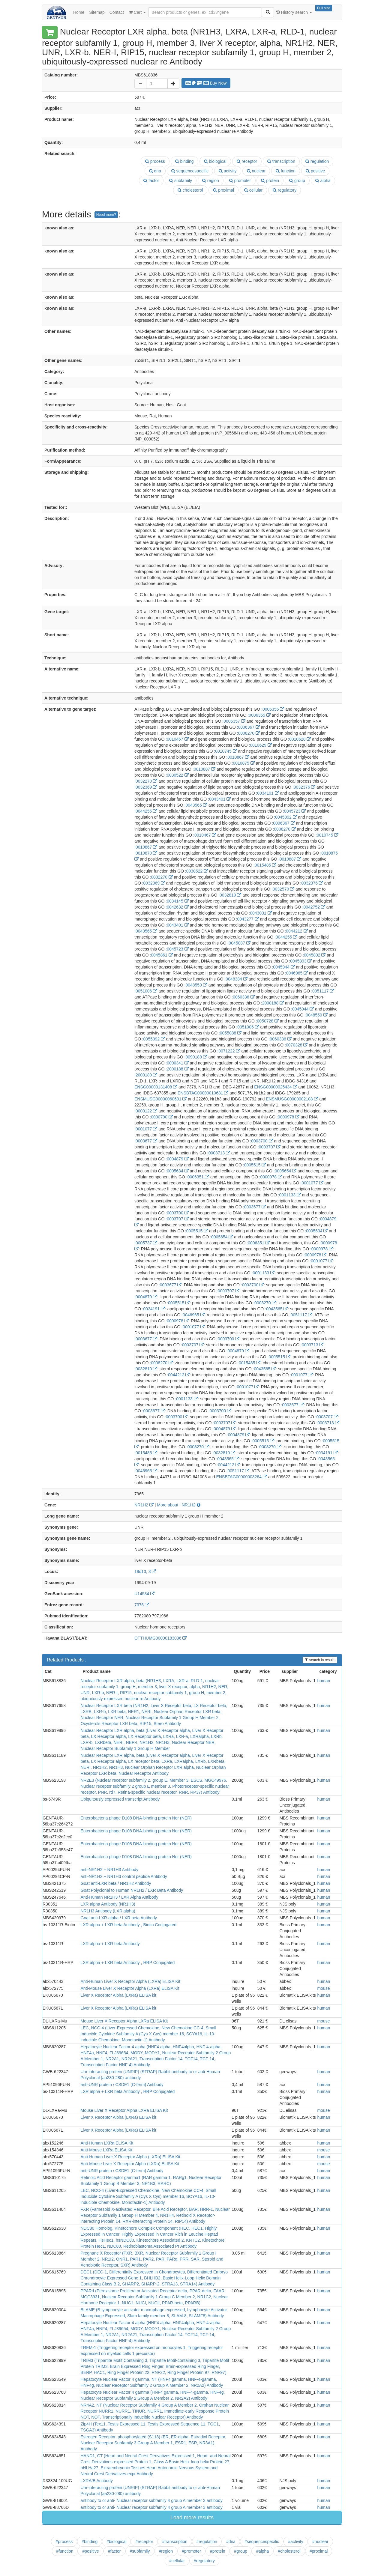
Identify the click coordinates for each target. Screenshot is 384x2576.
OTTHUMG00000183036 (160, 1638)
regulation (317, 161)
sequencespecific (189, 171)
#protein (217, 2551)
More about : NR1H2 (178, 1505)
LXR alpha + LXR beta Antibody (110, 1943)
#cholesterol (289, 2551)
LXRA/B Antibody (97, 2480)
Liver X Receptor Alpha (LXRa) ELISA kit (118, 1995)
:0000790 (161, 1117)
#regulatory (204, 2560)
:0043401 (219, 799)
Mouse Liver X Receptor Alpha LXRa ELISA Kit (124, 2021)
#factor (114, 2551)
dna (155, 171)
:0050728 (267, 1021)
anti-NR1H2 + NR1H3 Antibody (110, 1869)
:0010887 (204, 769)
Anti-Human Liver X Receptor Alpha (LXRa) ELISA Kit (130, 1981)
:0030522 (177, 775)
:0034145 (177, 901)
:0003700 (261, 1141)
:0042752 (313, 907)
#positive (90, 2551)
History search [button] (294, 12)
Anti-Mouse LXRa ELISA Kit (107, 2150)
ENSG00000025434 (275, 1087)
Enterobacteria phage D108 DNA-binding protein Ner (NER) (136, 1818)
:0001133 (289, 1194)
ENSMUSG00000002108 (292, 1099)
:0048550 (195, 985)
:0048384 (235, 979)
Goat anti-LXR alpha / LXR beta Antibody (119, 1917)
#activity (295, 2541)
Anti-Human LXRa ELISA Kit (107, 2143)
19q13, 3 (145, 1571)
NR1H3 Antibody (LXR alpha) (108, 1911)
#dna (231, 2541)
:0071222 (228, 1051)
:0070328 (296, 1045)
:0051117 (322, 991)
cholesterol (190, 190)
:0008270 (248, 733)
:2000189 (145, 1075)
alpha (323, 180)
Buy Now (206, 83)
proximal (223, 190)
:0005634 (177, 1171)
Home (78, 12)
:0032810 (229, 895)
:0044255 (145, 811)
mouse (323, 1988)
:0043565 (195, 805)
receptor (247, 161)
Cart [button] (137, 12)
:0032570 (283, 889)
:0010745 (225, 751)
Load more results (192, 2518)
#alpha (262, 2551)
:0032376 (303, 787)
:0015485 (265, 865)
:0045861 (161, 955)
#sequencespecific (261, 2541)
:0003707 (269, 1147)
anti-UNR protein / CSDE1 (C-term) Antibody (122, 2084)
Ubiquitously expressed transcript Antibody (120, 1799)
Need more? (106, 215)
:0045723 (294, 811)
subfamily (180, 180)
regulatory (284, 190)
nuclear (256, 171)
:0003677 (145, 1141)
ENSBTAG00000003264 (241, 1476)
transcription (281, 161)
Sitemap (96, 12)
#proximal (319, 2551)
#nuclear (320, 2541)
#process (64, 2541)
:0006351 (197, 1177)
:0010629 (260, 745)
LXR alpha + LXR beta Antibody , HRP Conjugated (128, 1962)
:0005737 (145, 1242)
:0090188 (195, 1057)
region (210, 180)
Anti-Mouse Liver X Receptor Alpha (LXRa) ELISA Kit (130, 1988)
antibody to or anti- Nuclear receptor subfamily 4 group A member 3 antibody (152, 2500)
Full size (323, 8)
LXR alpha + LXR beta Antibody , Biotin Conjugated (129, 1924)
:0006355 (272, 709)
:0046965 (296, 973)
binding (184, 161)
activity (228, 171)
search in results (319, 1660)
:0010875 (243, 763)
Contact (117, 12)
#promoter (191, 2551)
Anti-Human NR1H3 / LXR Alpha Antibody (119, 1897)
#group (241, 2551)
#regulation (206, 2541)
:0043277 (247, 919)
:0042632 (177, 907)
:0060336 (243, 997)
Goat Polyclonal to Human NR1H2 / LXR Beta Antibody (132, 1890)
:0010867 (237, 757)
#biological (116, 2541)
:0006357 (233, 721)
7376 (141, 1604)
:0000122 (145, 1111)
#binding (90, 2541)
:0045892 (285, 817)
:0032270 (145, 781)
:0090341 (177, 1063)
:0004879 (177, 1159)
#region (166, 2551)
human (323, 1680)
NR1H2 (144, 1505)
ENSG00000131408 (155, 1087)
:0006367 (248, 727)
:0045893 (300, 961)
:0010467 (177, 739)
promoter (240, 180)
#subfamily (140, 2551)
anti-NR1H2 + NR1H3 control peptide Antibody (124, 1876)
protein (270, 180)
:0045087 (238, 943)
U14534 (144, 1593)
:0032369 (145, 787)
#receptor (144, 2541)
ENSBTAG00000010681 (203, 1093)
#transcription (175, 2541)
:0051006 (145, 991)
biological (215, 161)
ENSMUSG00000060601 (160, 1099)
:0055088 (230, 1033)
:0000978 (288, 1117)
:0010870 (145, 853)
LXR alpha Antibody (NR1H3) (108, 1904)
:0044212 (296, 931)
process (155, 161)
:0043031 (260, 913)
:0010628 (299, 739)
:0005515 (254, 1165)
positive (315, 171)
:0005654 (285, 1171)
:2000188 (272, 1003)
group (297, 180)
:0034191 (267, 793)
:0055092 (153, 1039)
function (286, 171)
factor (151, 180)
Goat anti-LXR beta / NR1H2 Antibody (116, 1883)
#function (65, 2551)
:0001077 (145, 1129)
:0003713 (218, 1153)
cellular (253, 190)
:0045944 (283, 967)
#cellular (177, 2560)
